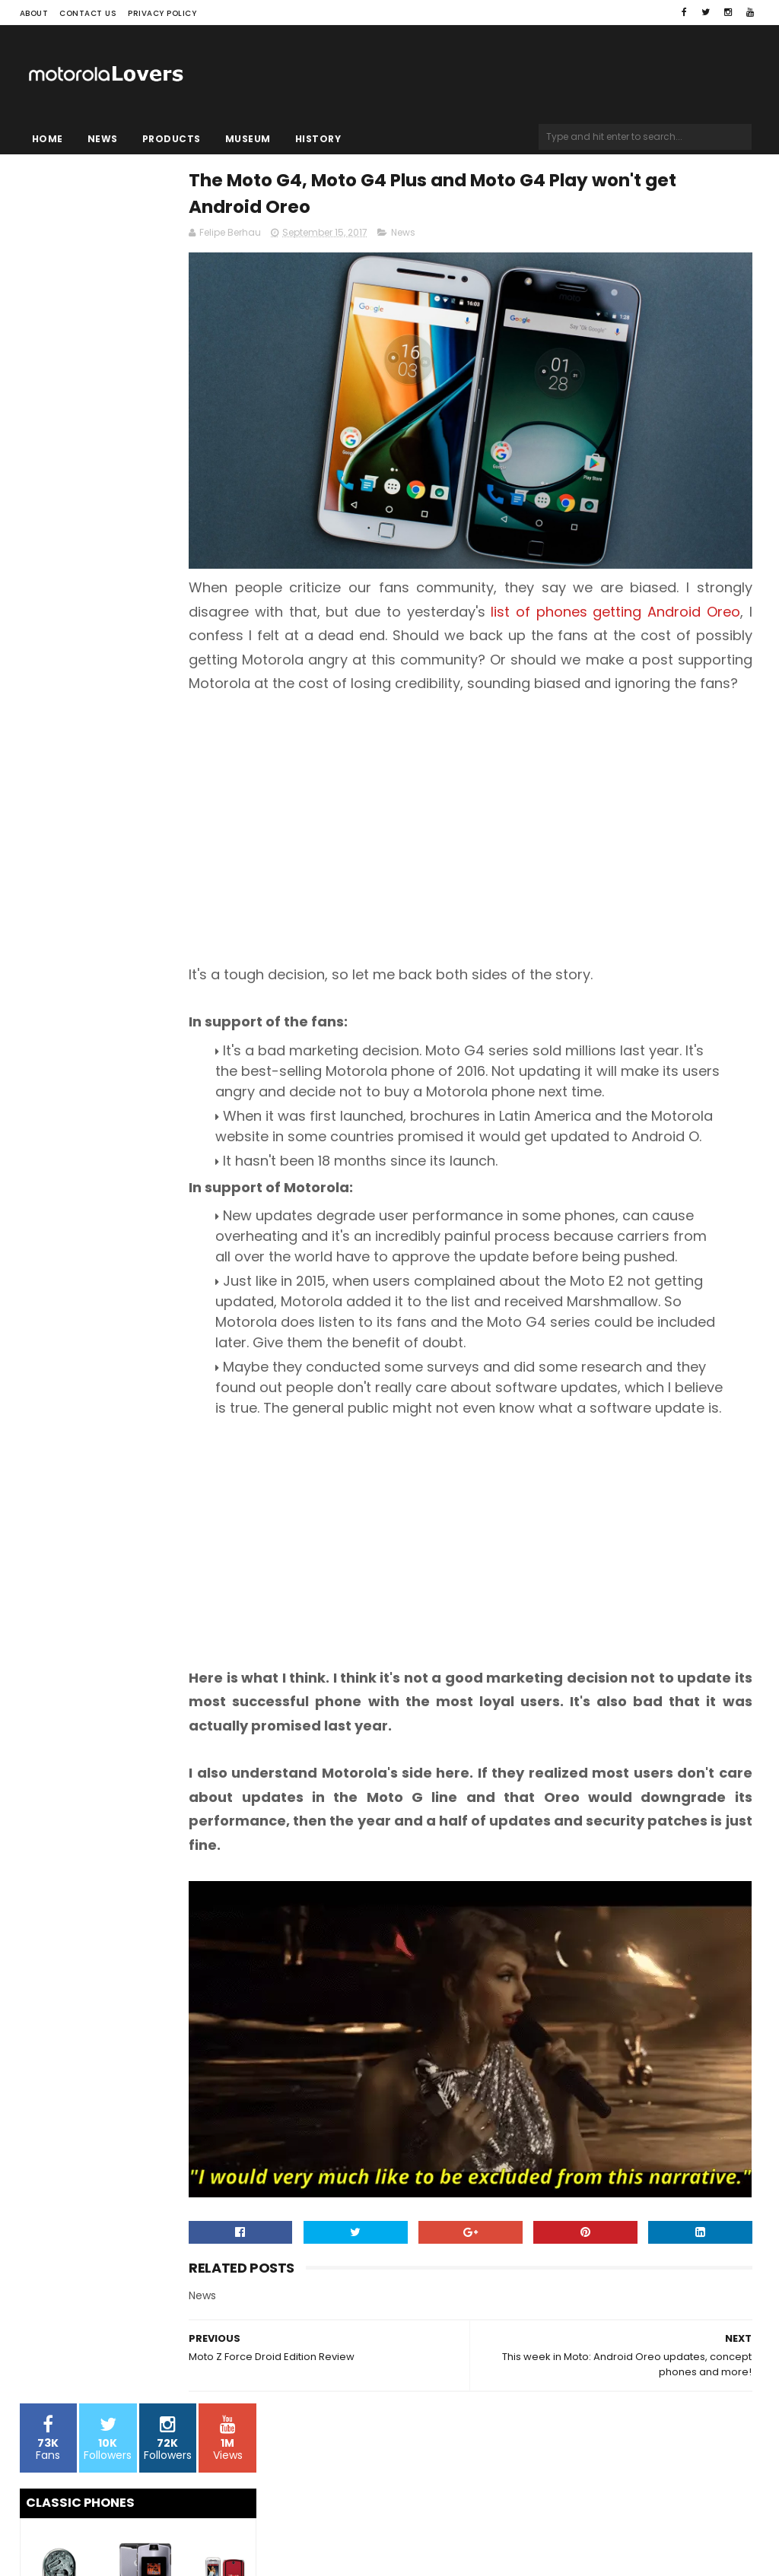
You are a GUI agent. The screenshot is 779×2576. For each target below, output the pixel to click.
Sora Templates (115, 2535)
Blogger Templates (213, 2535)
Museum (248, 138)
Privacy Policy (162, 13)
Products (171, 138)
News (102, 138)
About (34, 13)
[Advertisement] (406, 806)
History (318, 138)
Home (47, 138)
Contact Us (87, 13)
